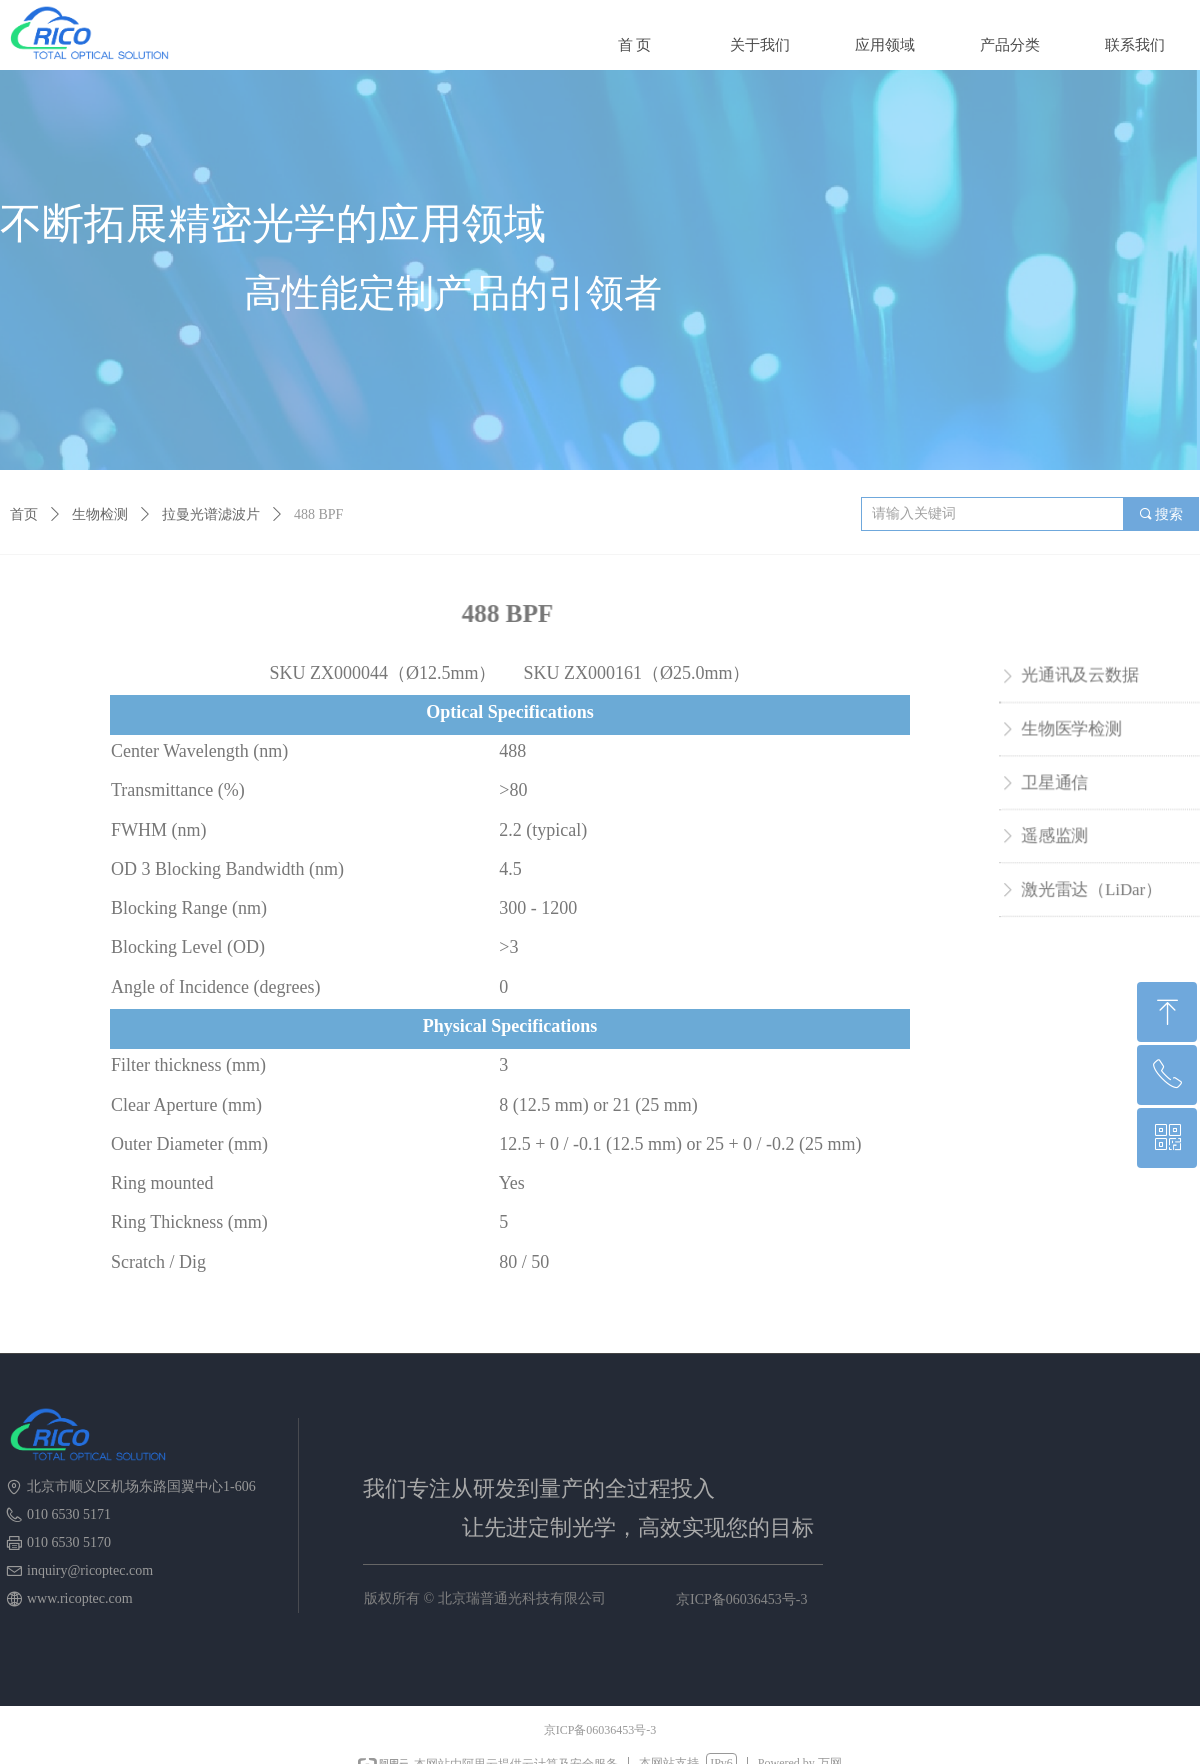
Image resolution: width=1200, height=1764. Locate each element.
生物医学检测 (1073, 731)
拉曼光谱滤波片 (211, 514)
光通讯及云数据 (1081, 680)
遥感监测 (1057, 833)
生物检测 (100, 514)
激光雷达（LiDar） (1092, 884)
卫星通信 (1057, 782)
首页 (24, 514)
